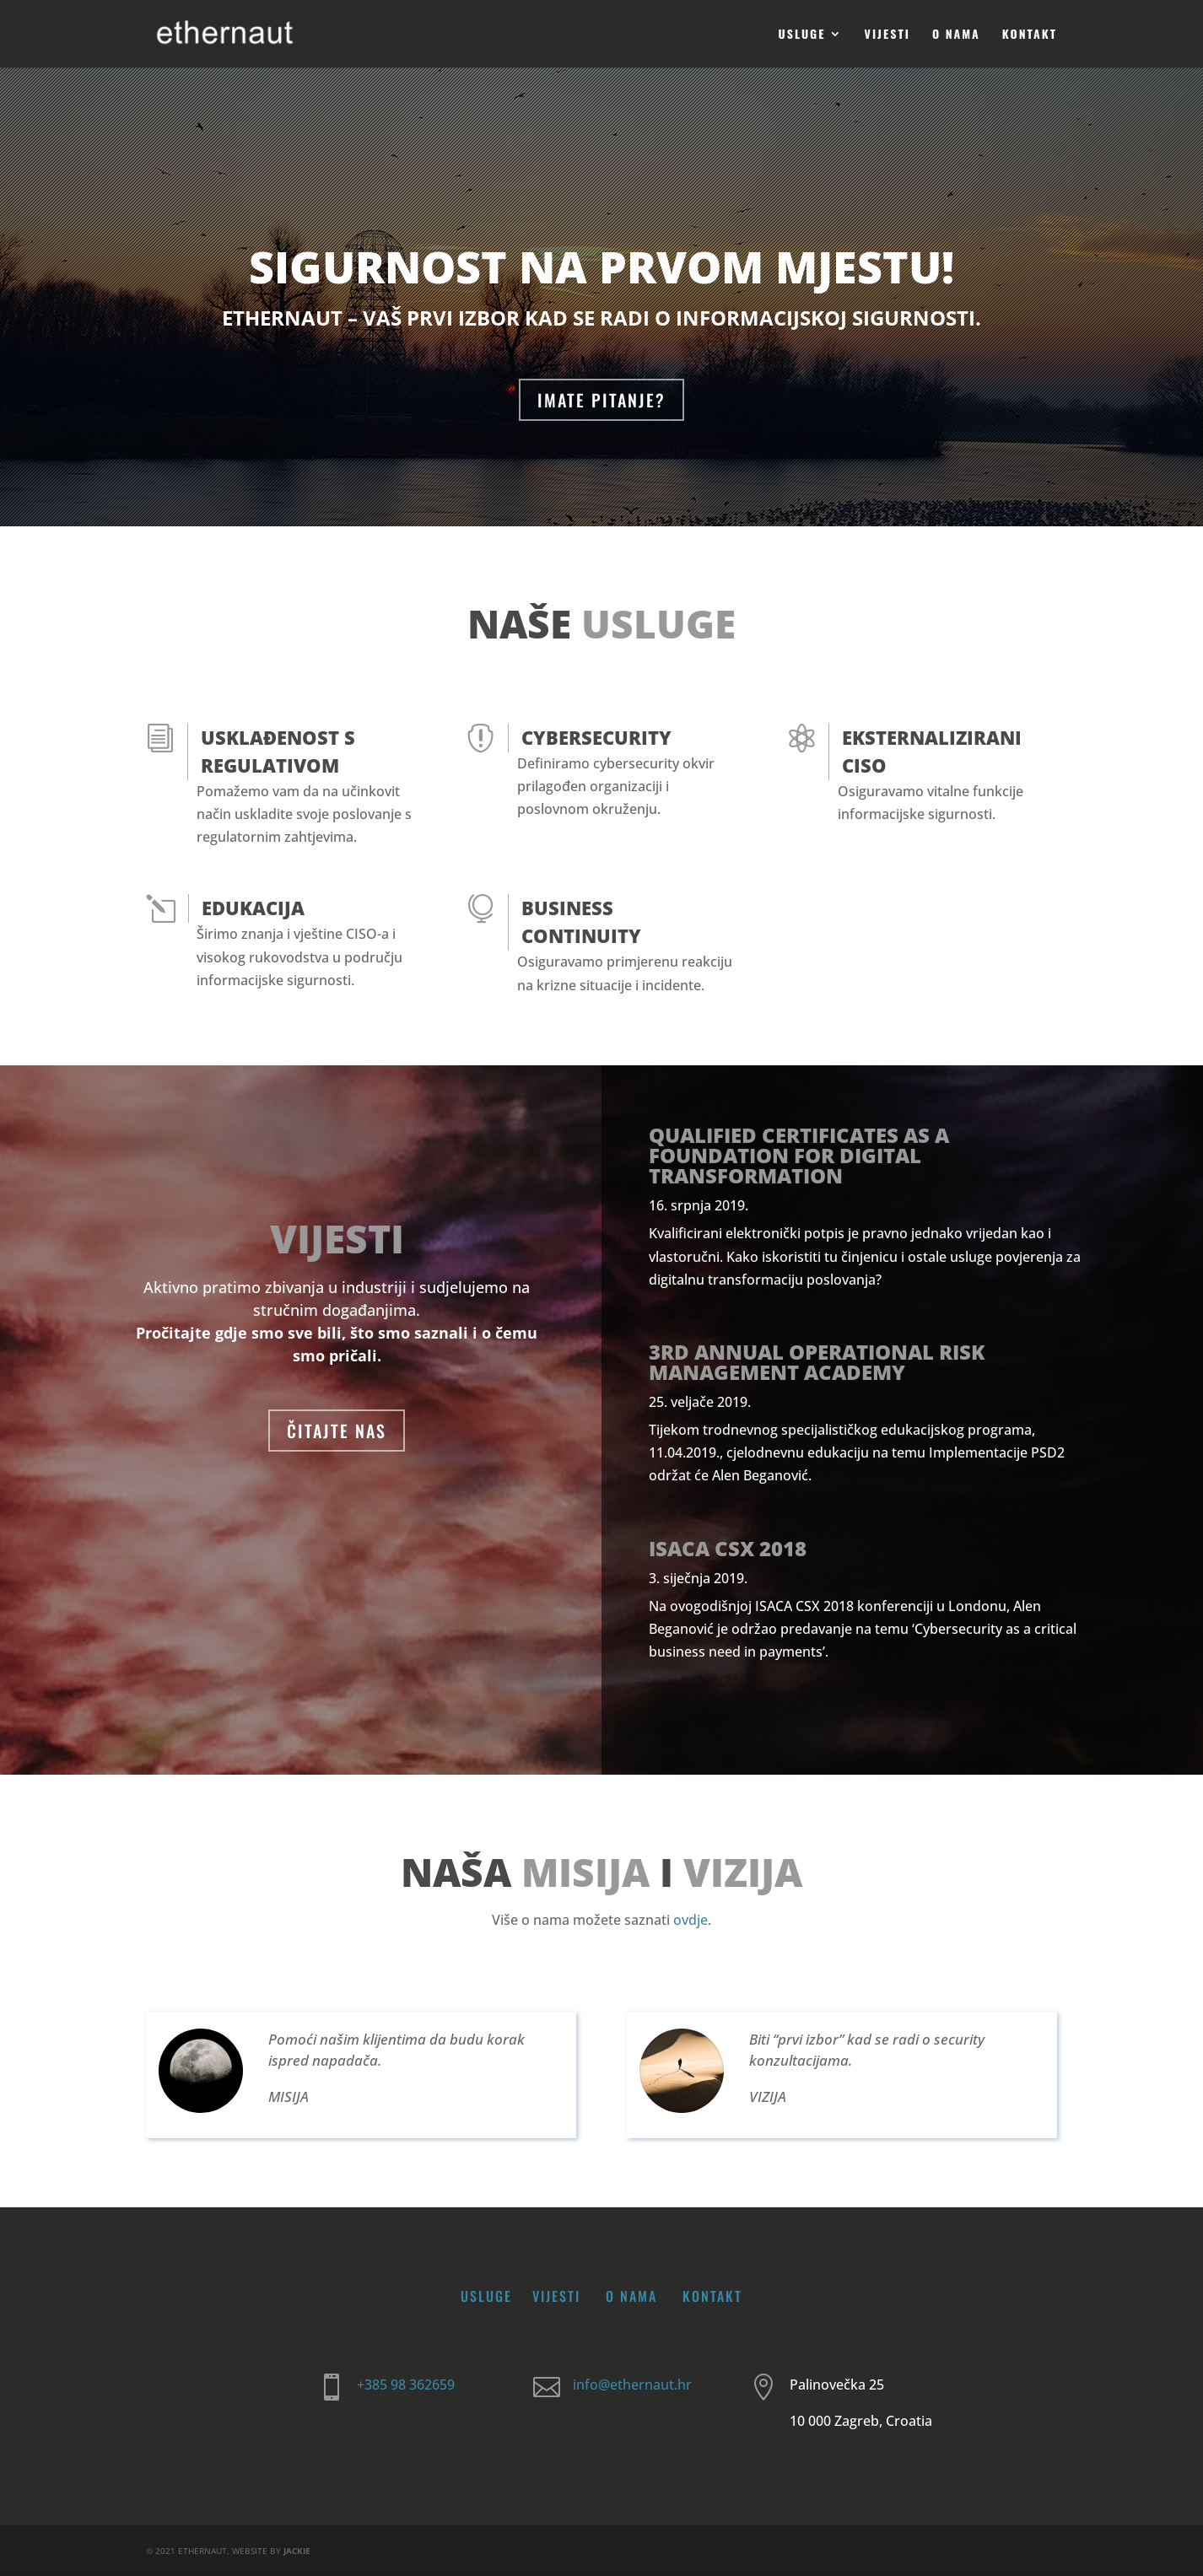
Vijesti (887, 35)
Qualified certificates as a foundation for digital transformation (799, 1155)
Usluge (802, 35)
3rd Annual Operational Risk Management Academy (817, 1362)
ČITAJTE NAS (336, 1430)
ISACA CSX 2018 (727, 1548)
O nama (956, 35)
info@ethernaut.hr (632, 2384)
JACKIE (296, 2551)
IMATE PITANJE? (601, 399)
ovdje (690, 1919)
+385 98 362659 (406, 2384)
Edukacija (253, 907)
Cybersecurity (596, 737)
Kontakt (1029, 35)
